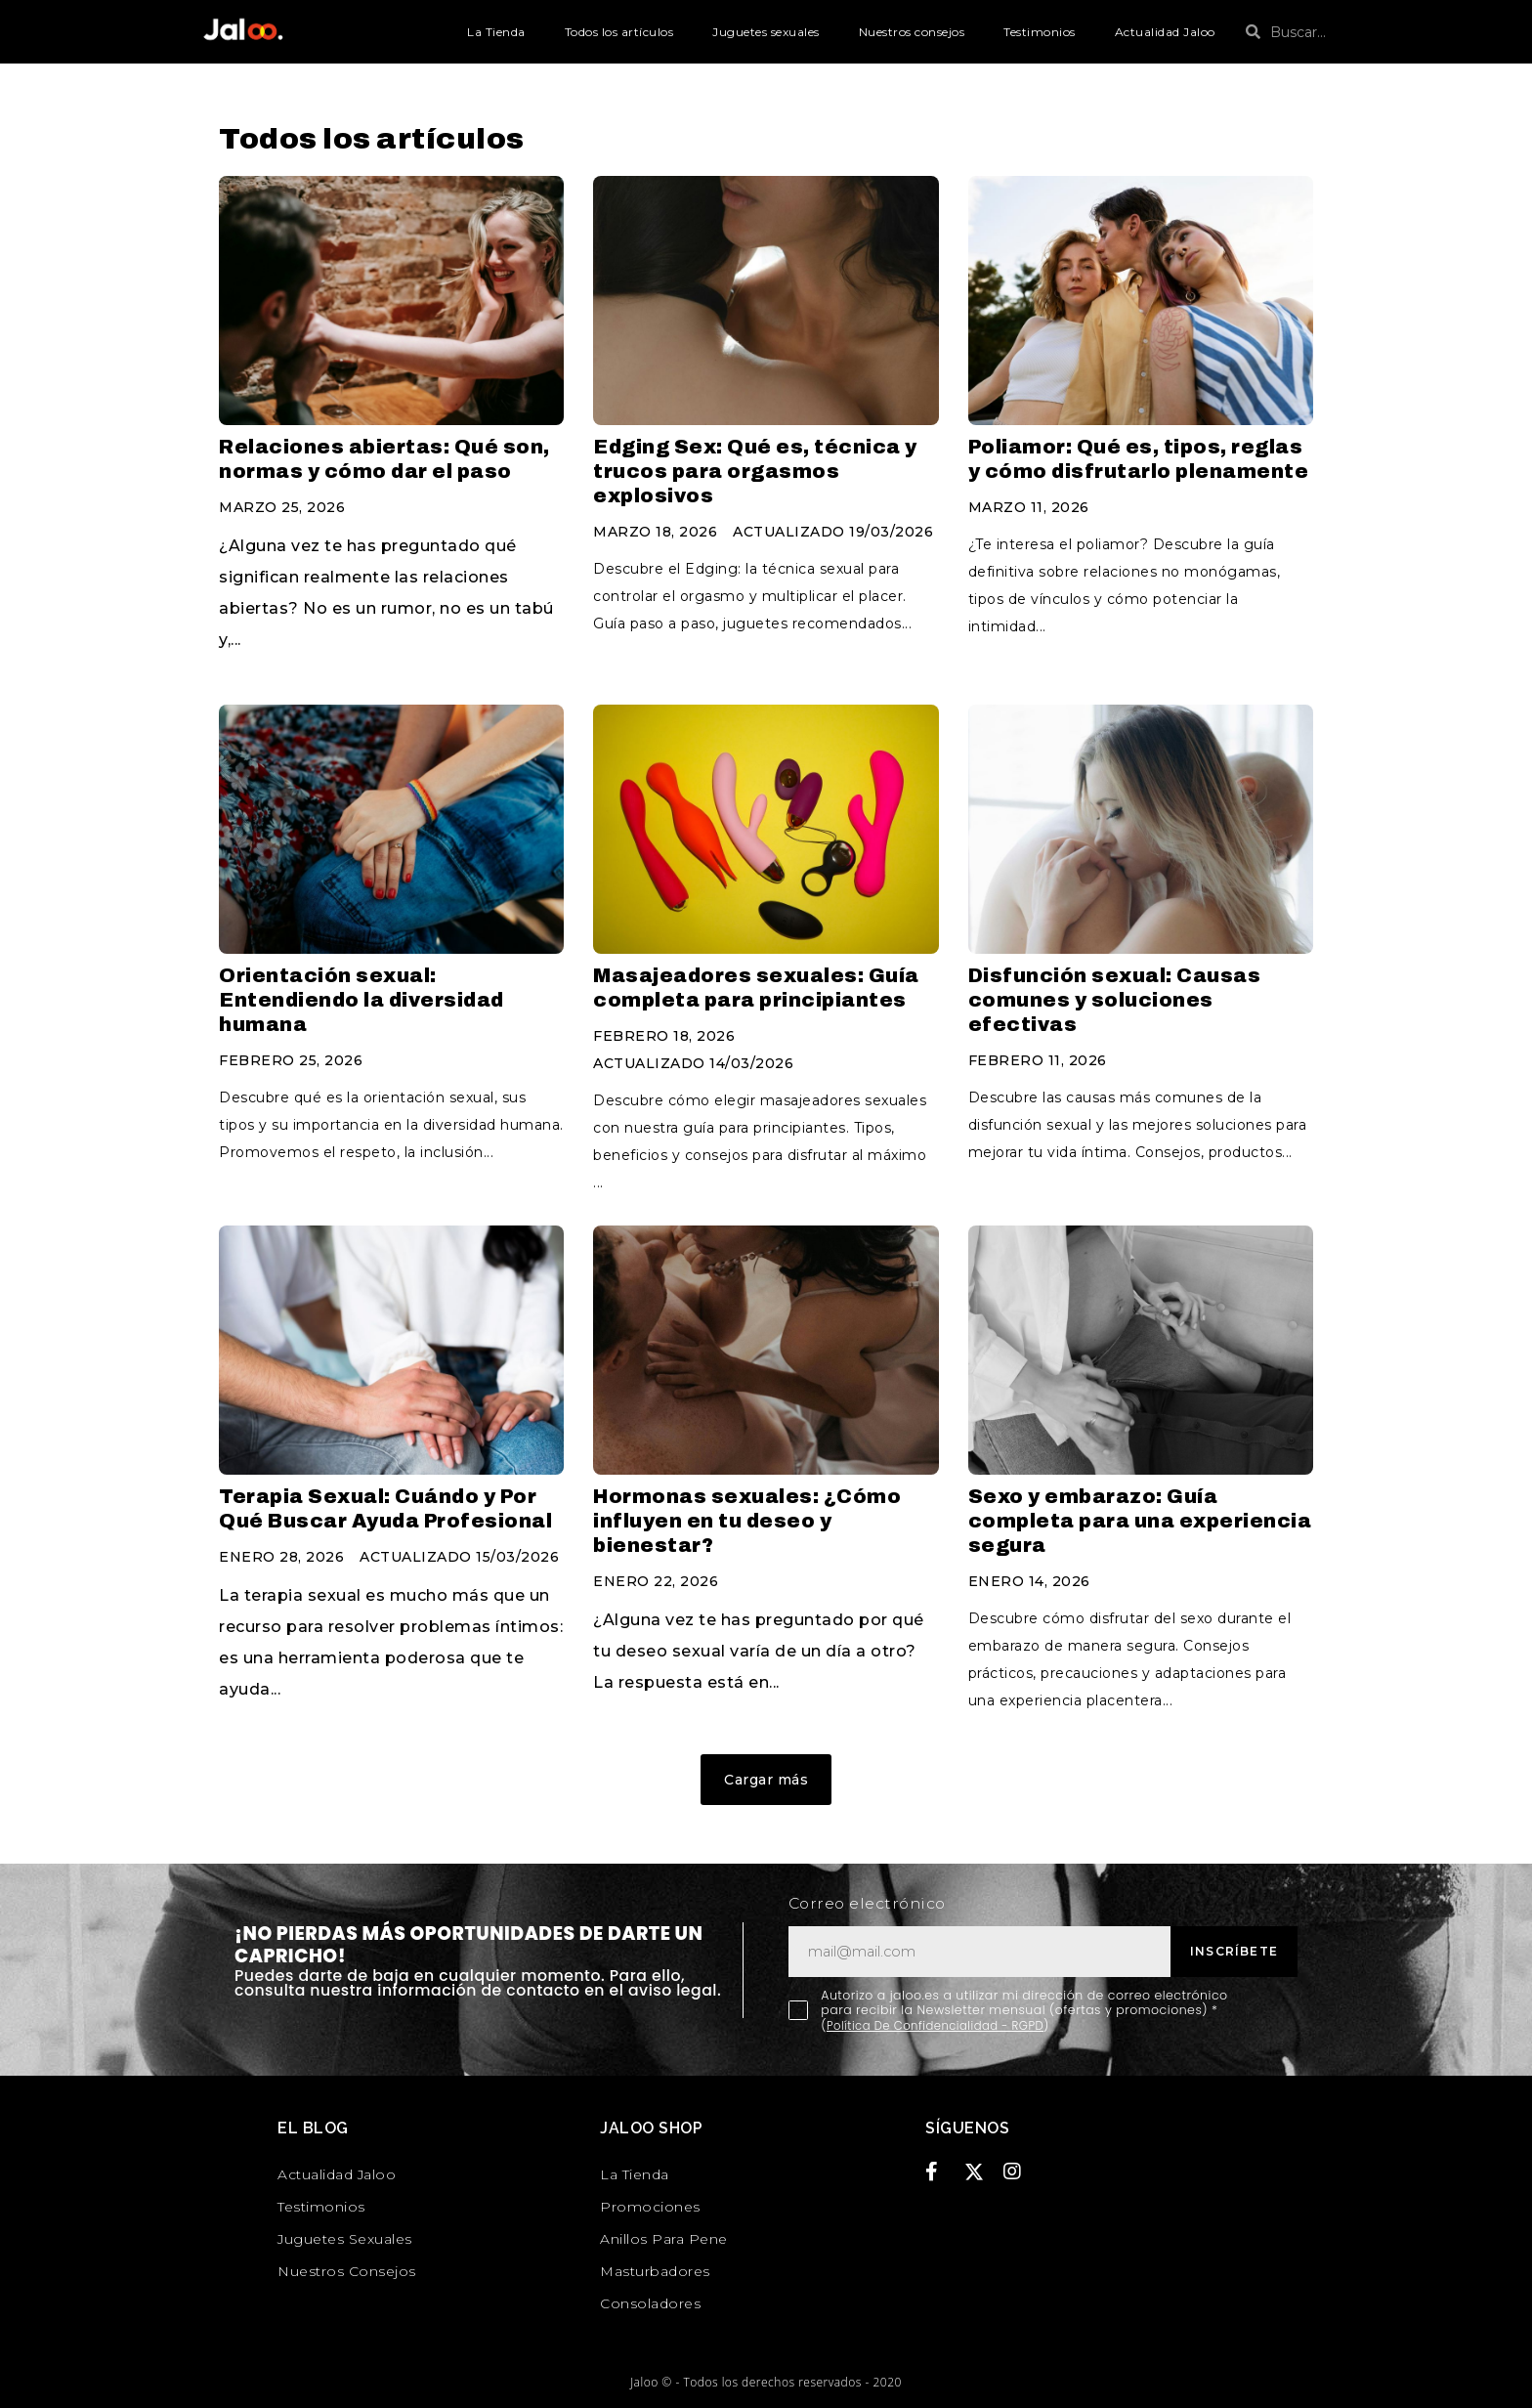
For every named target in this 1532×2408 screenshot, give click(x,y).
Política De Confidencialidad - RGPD (943, 2025)
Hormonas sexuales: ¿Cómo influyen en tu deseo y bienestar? (747, 1520)
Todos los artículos (619, 31)
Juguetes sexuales (766, 31)
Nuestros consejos (912, 31)
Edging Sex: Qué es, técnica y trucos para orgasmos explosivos (755, 471)
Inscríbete (1234, 1951)
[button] (766, 1779)
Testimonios (1039, 31)
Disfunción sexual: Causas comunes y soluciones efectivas (1114, 1000)
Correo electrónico (867, 1903)
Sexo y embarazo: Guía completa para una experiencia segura (1140, 1520)
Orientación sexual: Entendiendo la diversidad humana (361, 1000)
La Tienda (496, 31)
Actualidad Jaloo (1165, 31)
